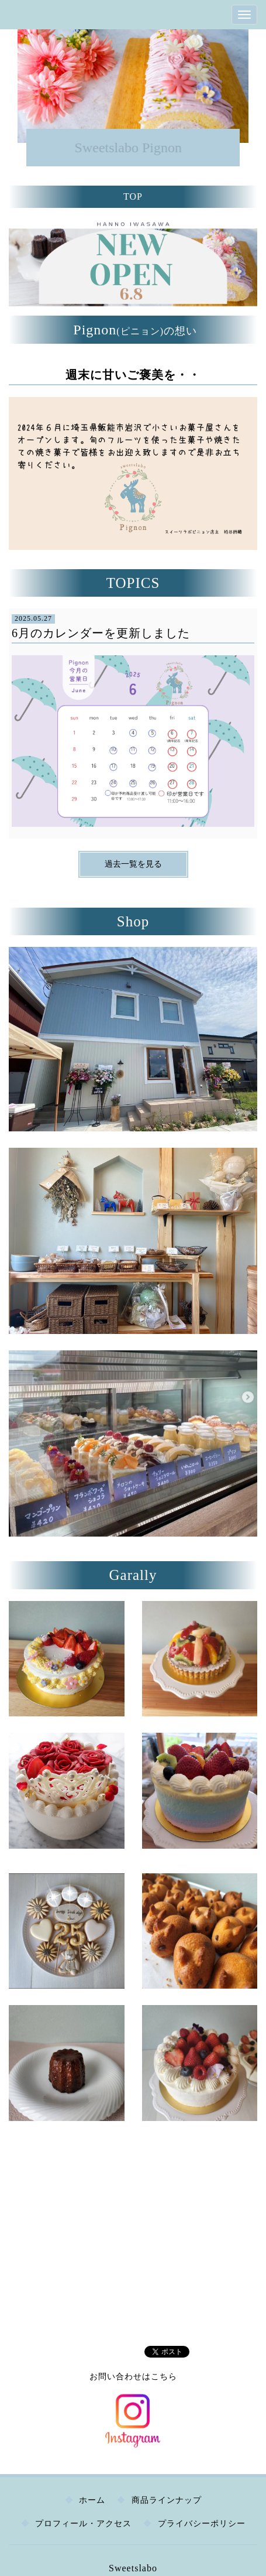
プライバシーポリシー (202, 2523)
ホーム (92, 2500)
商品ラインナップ (167, 2500)
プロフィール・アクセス (83, 2523)
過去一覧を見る (133, 864)
